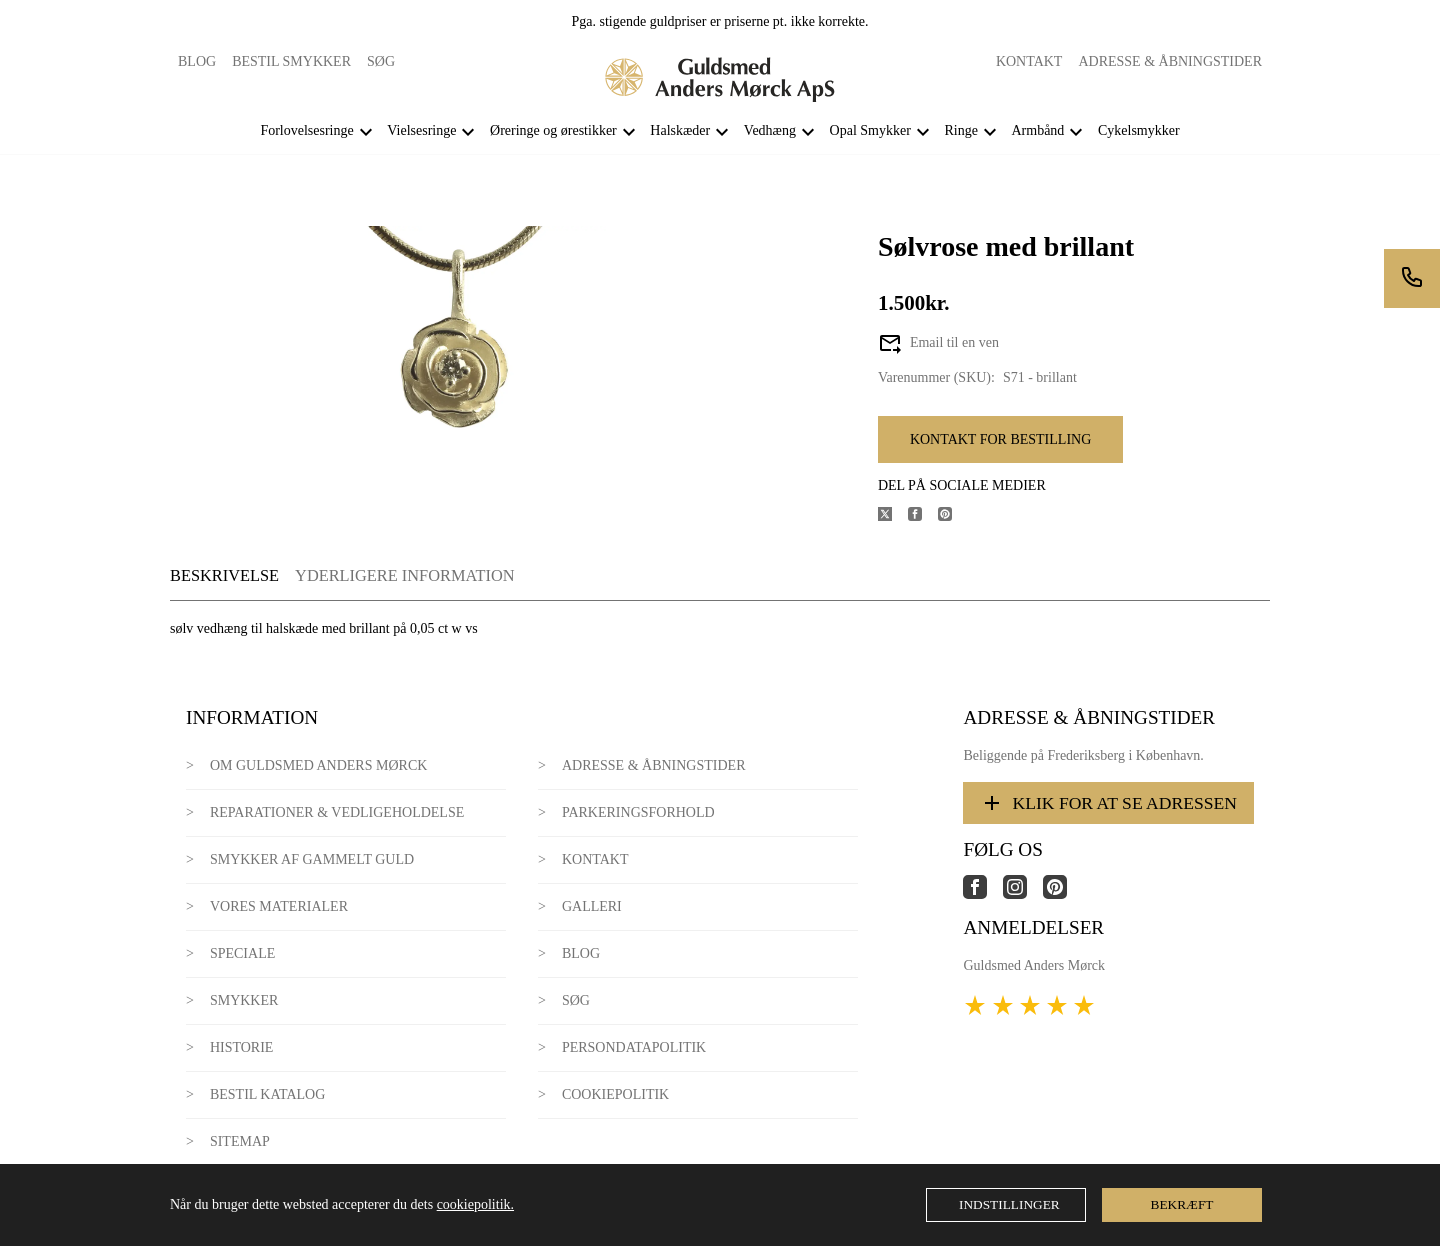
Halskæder (680, 130)
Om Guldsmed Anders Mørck (318, 765)
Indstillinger (1009, 1204)
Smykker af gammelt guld (312, 859)
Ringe (960, 130)
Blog (197, 61)
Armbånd (1037, 130)
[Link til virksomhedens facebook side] (983, 894)
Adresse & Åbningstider (1170, 61)
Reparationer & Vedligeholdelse (337, 812)
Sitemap (240, 1141)
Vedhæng (770, 130)
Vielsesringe (421, 130)
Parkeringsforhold (638, 812)
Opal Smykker (870, 130)
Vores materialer (279, 906)
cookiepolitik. (475, 1204)
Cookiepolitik (615, 1094)
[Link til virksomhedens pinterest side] (1063, 894)
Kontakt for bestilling (1000, 439)
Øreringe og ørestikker (553, 130)
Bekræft (1182, 1204)
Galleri (592, 906)
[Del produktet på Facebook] (923, 516)
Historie (242, 1047)
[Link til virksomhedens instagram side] (1023, 894)
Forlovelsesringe (306, 130)
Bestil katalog (267, 1094)
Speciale (242, 953)
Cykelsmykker (1139, 130)
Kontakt (1029, 61)
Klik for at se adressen (1108, 803)
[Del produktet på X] (893, 516)
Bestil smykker (291, 61)
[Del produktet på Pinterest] (953, 516)
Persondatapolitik (634, 1047)
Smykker (244, 1000)
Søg (381, 61)
